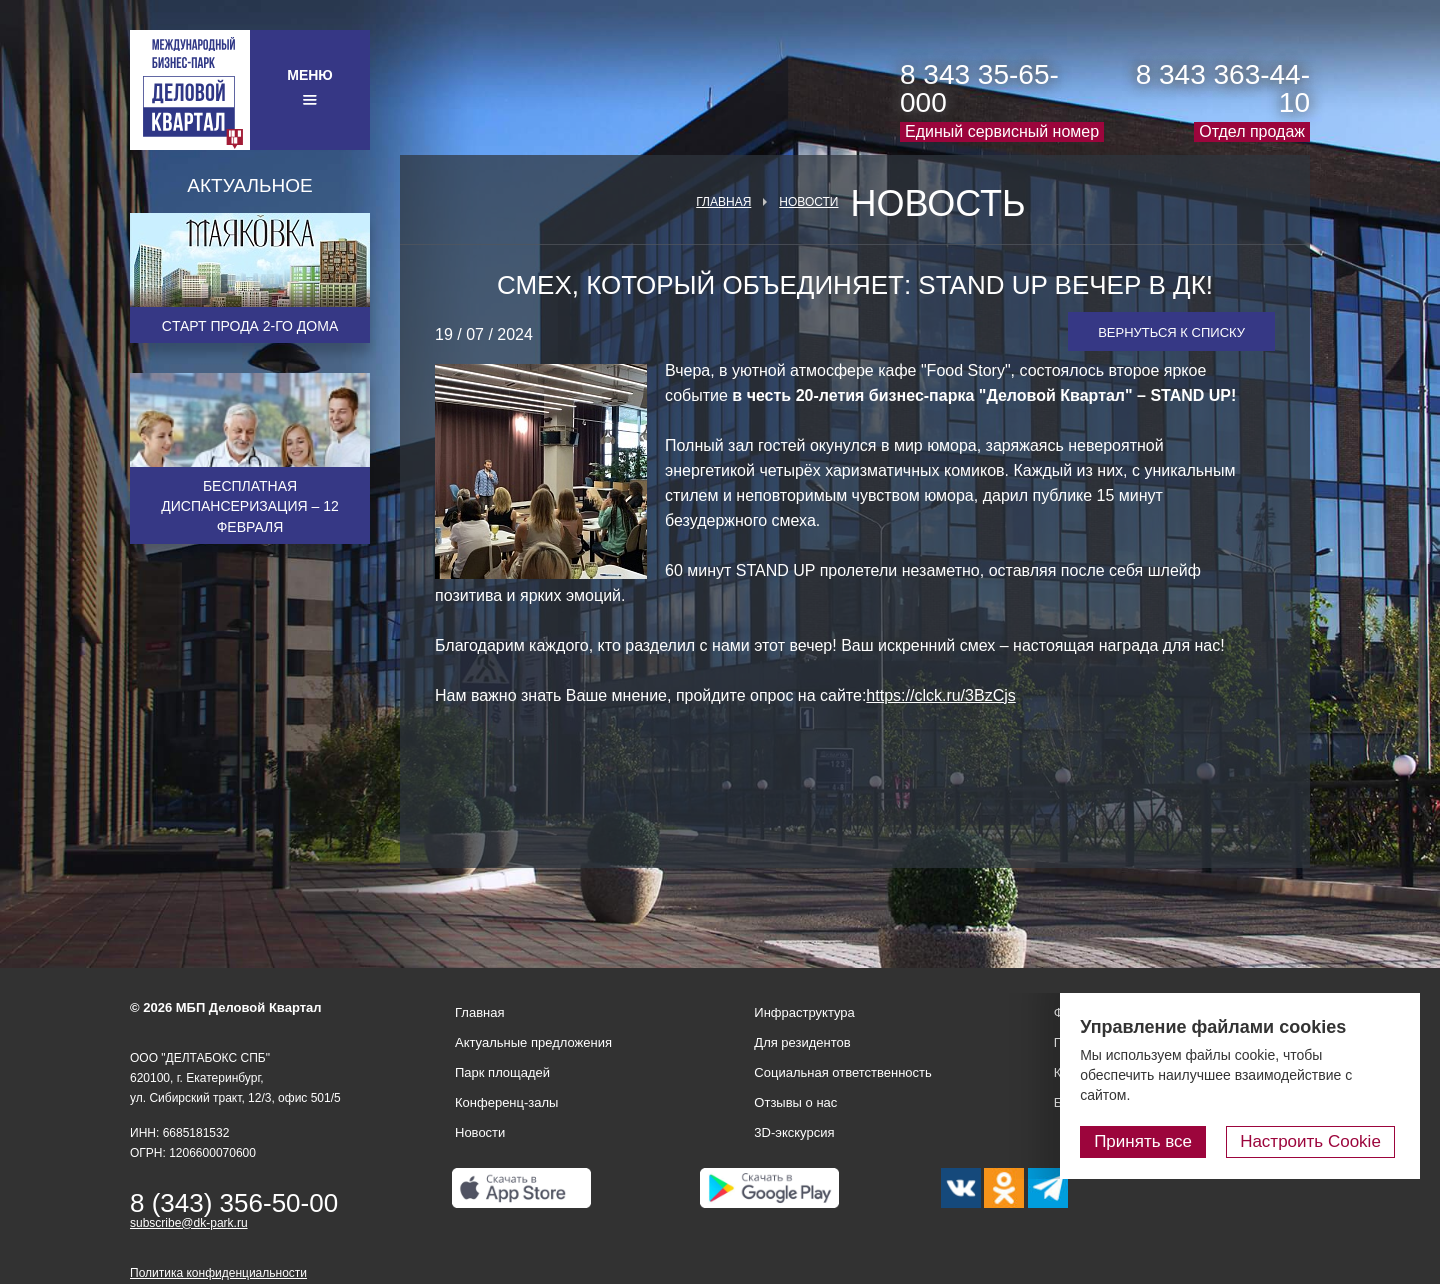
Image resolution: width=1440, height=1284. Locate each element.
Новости (808, 202)
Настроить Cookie (1315, 1141)
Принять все (1153, 1141)
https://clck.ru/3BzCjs (940, 695)
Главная (723, 202)
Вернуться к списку (1171, 332)
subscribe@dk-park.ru (189, 1223)
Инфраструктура (804, 1012)
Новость (937, 204)
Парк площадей (502, 1072)
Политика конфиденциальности (218, 1273)
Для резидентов (802, 1042)
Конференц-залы (506, 1102)
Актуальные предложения (533, 1042)
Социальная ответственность (843, 1072)
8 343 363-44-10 (1223, 88)
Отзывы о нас (795, 1102)
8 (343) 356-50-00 (234, 1203)
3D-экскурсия (794, 1132)
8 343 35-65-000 (979, 88)
